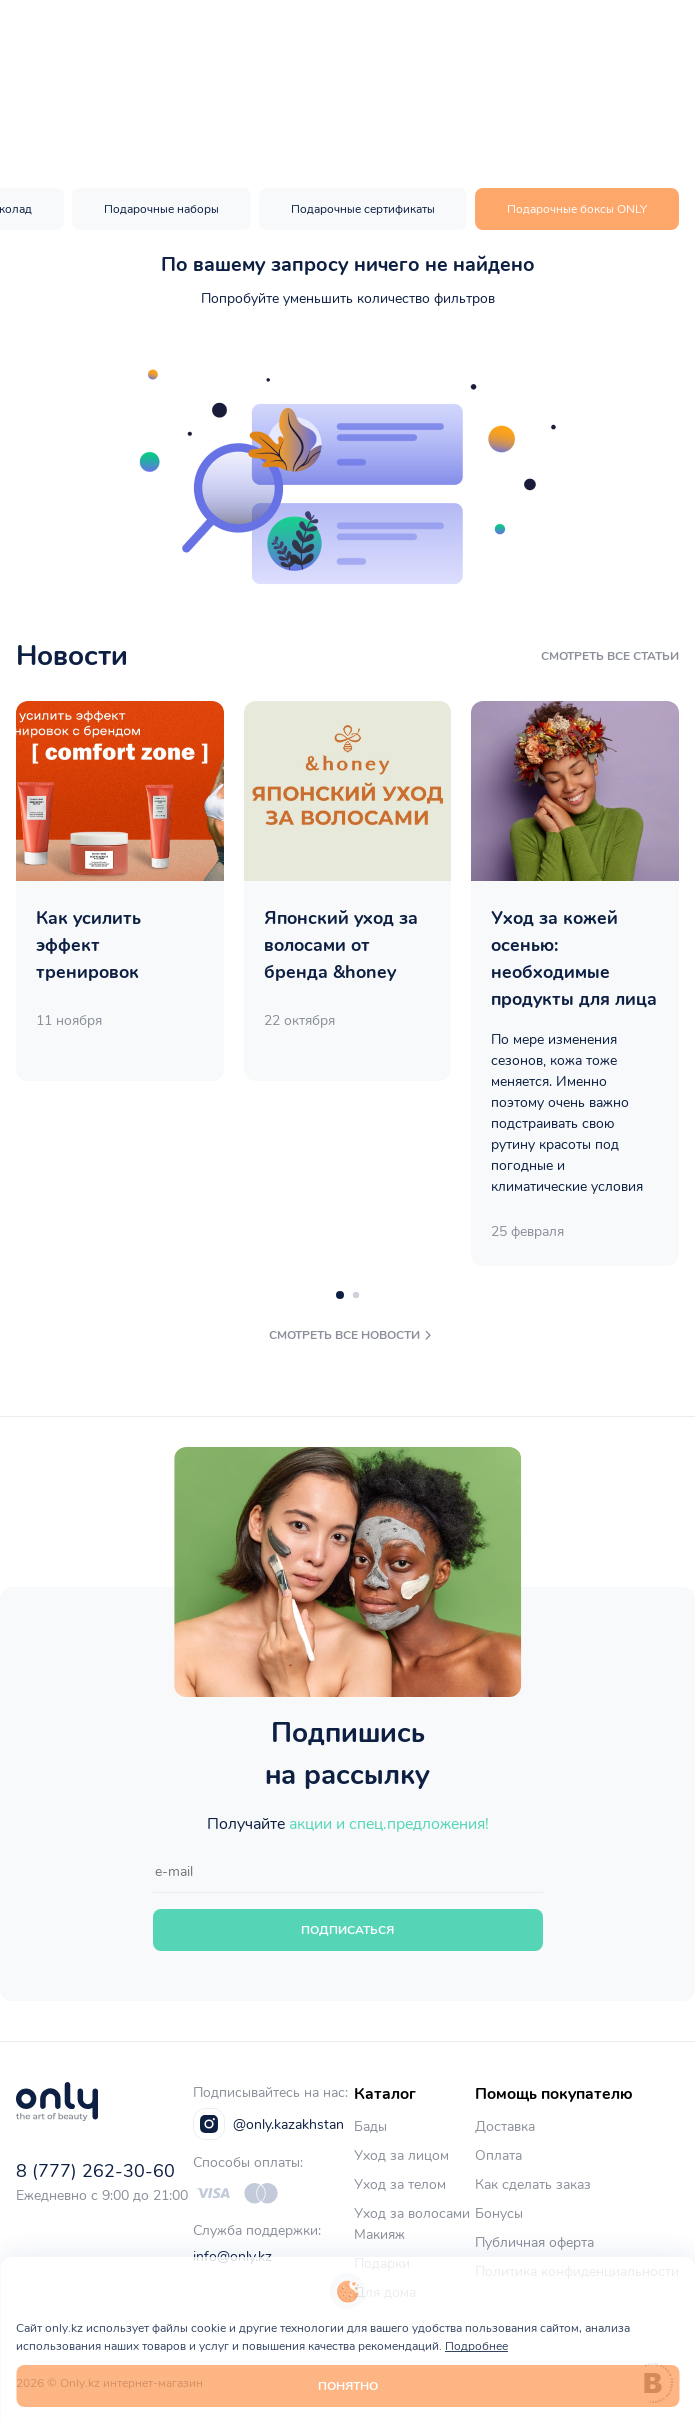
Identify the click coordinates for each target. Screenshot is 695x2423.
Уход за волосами (412, 2213)
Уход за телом (400, 2184)
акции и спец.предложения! (389, 1824)
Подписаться (347, 1930)
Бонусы (499, 2213)
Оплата (498, 2155)
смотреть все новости (352, 1335)
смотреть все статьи (610, 656)
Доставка (505, 2126)
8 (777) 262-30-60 (95, 2171)
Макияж (379, 2234)
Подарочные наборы (161, 209)
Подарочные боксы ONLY (577, 209)
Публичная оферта (534, 2242)
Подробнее (476, 2346)
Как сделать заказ (533, 2184)
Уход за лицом (401, 2155)
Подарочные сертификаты (363, 209)
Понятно (348, 2386)
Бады (370, 2126)
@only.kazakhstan (268, 2124)
